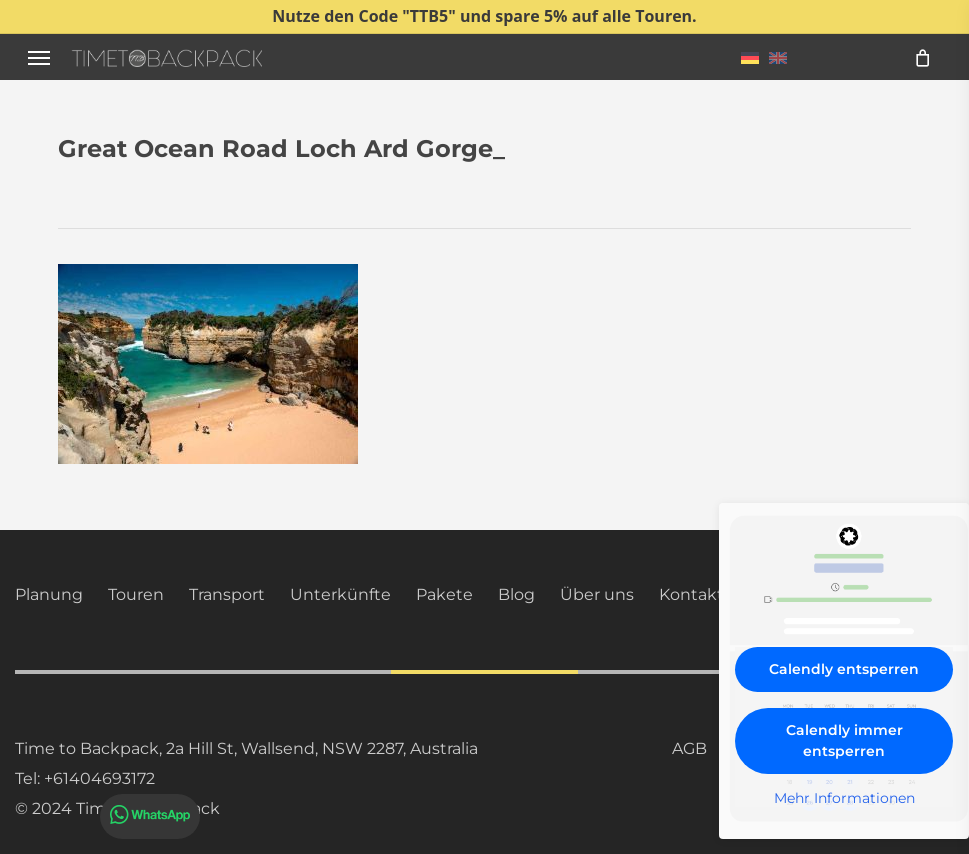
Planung (49, 594)
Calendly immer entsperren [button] (844, 740)
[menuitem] (750, 57)
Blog (516, 594)
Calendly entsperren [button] (844, 669)
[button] (39, 57)
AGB (689, 748)
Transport (227, 594)
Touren (136, 594)
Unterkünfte (340, 594)
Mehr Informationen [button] (844, 798)
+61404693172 (99, 778)
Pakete (444, 594)
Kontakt (691, 594)
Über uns (597, 594)
